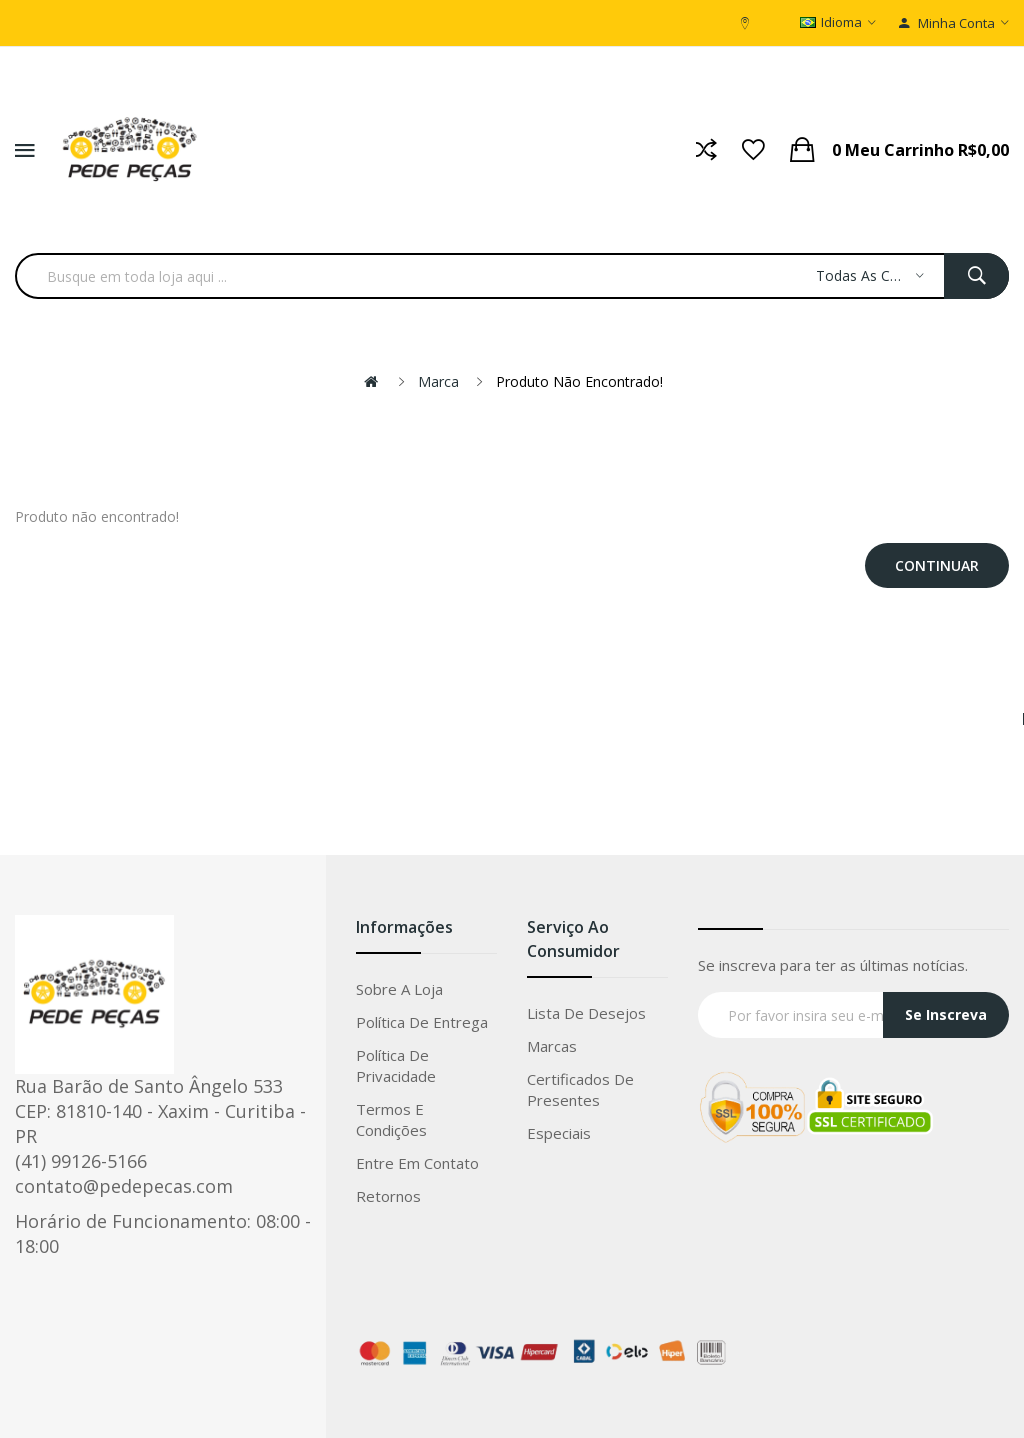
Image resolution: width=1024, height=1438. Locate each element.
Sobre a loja (399, 989)
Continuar (937, 565)
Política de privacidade (396, 1065)
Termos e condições (391, 1119)
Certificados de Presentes (580, 1089)
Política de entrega (422, 1022)
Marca (438, 381)
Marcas (552, 1046)
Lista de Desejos (586, 1013)
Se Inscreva (946, 1014)
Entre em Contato (417, 1163)
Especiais (559, 1133)
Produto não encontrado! (579, 381)
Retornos (388, 1196)
